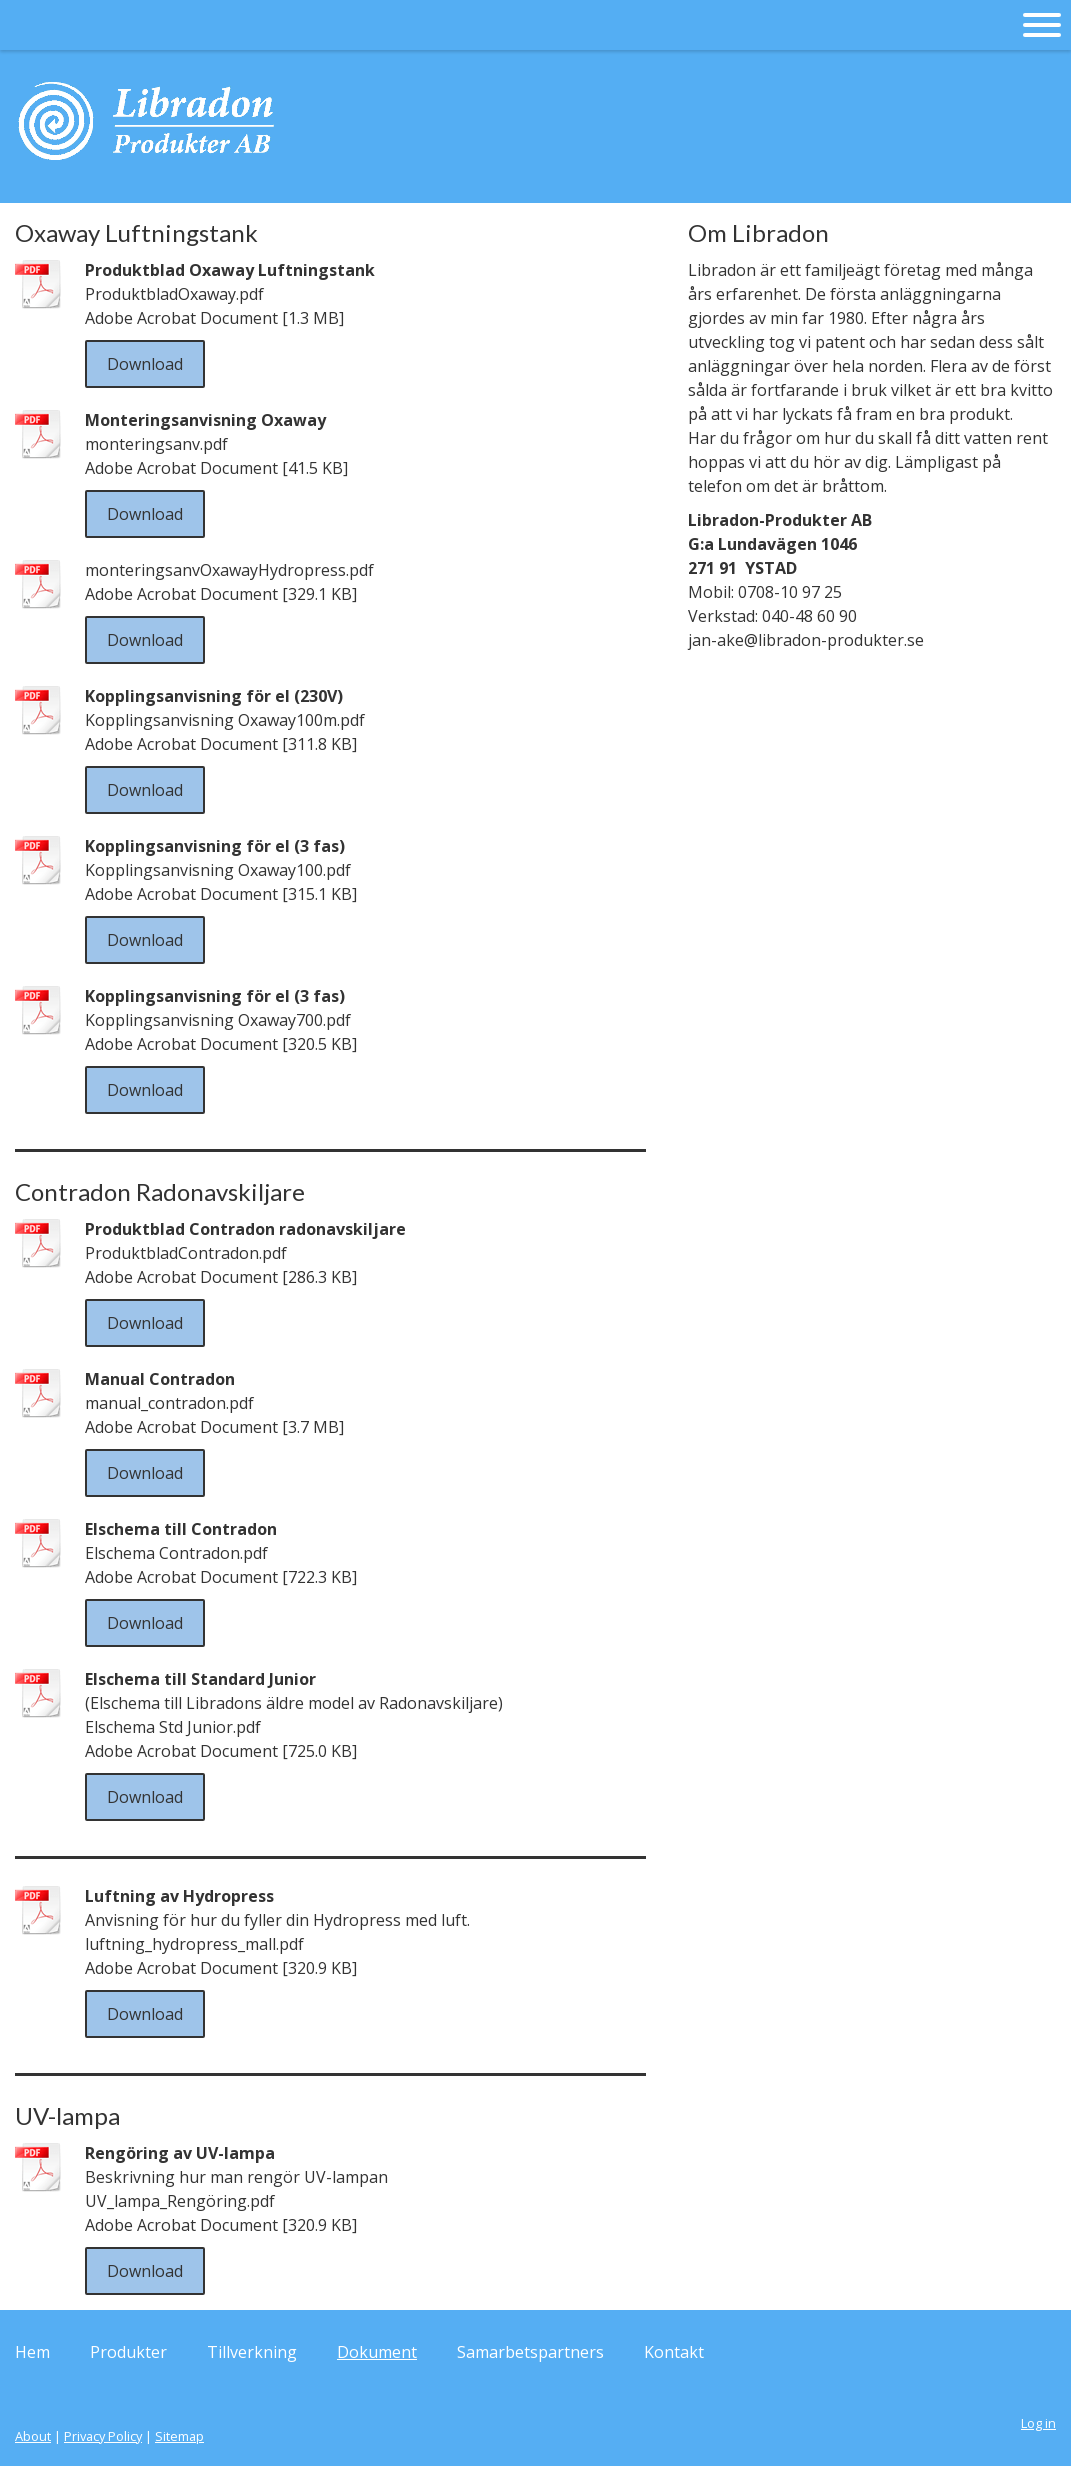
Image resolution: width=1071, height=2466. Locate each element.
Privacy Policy (103, 2436)
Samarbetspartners (530, 2352)
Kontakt (674, 2352)
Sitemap (179, 2436)
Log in (1038, 2423)
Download (145, 364)
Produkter (128, 2352)
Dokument (377, 2352)
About (33, 2436)
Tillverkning (252, 2352)
